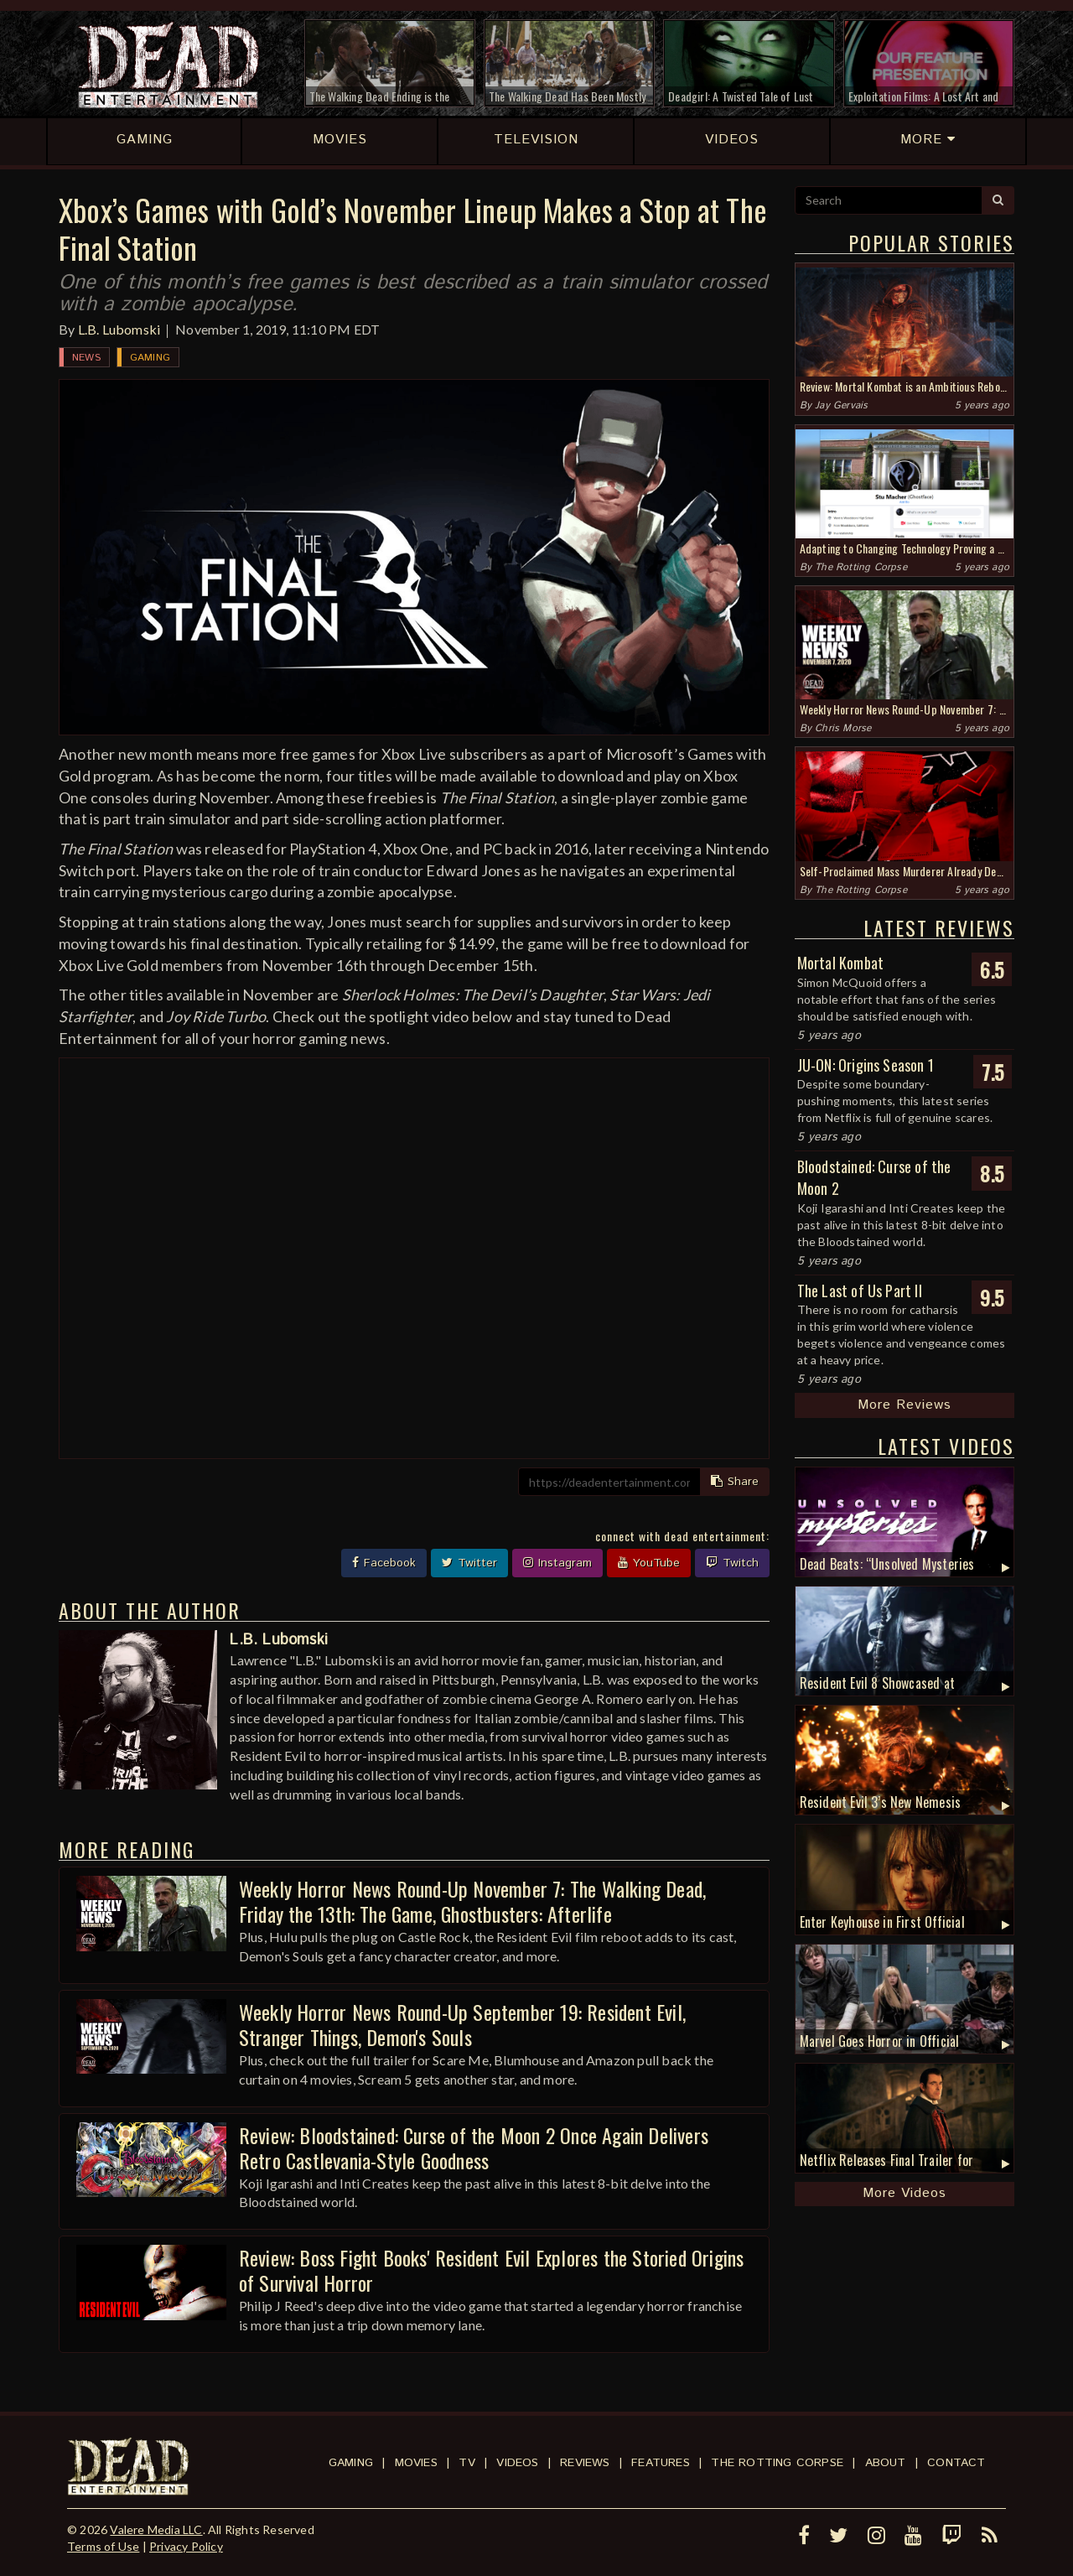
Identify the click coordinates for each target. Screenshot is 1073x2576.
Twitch (732, 1563)
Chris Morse (843, 728)
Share (735, 1481)
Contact (956, 2462)
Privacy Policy (186, 2546)
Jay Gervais (841, 405)
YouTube (649, 1563)
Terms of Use (103, 2546)
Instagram (557, 1563)
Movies (416, 2462)
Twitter (469, 1563)
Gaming (150, 358)
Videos (517, 2462)
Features (660, 2462)
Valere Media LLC (156, 2529)
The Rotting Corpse (861, 567)
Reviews (584, 2462)
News (86, 358)
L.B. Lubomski (119, 329)
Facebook (384, 1563)
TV (466, 2462)
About (885, 2462)
